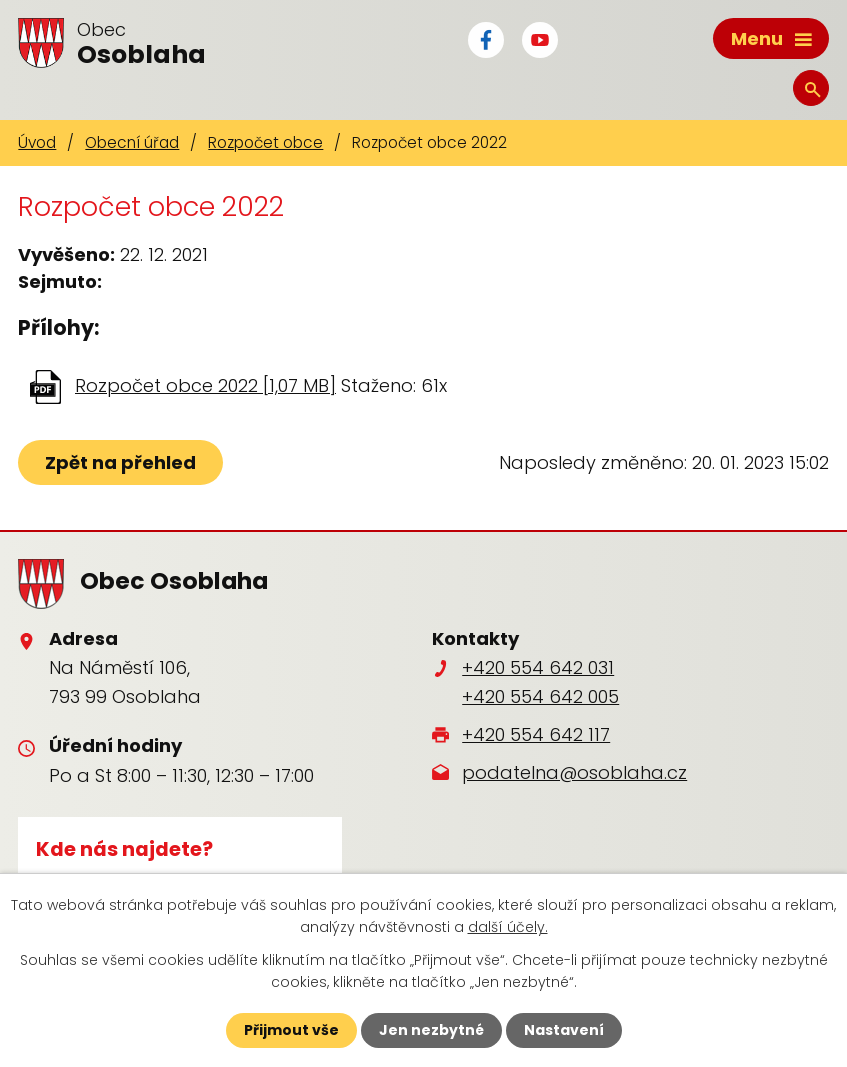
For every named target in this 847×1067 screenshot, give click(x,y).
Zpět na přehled (120, 462)
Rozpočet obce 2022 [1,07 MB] (205, 385)
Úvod (37, 142)
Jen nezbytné (431, 1030)
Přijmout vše (291, 1030)
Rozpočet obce (265, 142)
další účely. (508, 927)
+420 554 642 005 (540, 696)
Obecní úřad (132, 142)
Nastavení (564, 1030)
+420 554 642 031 (538, 667)
